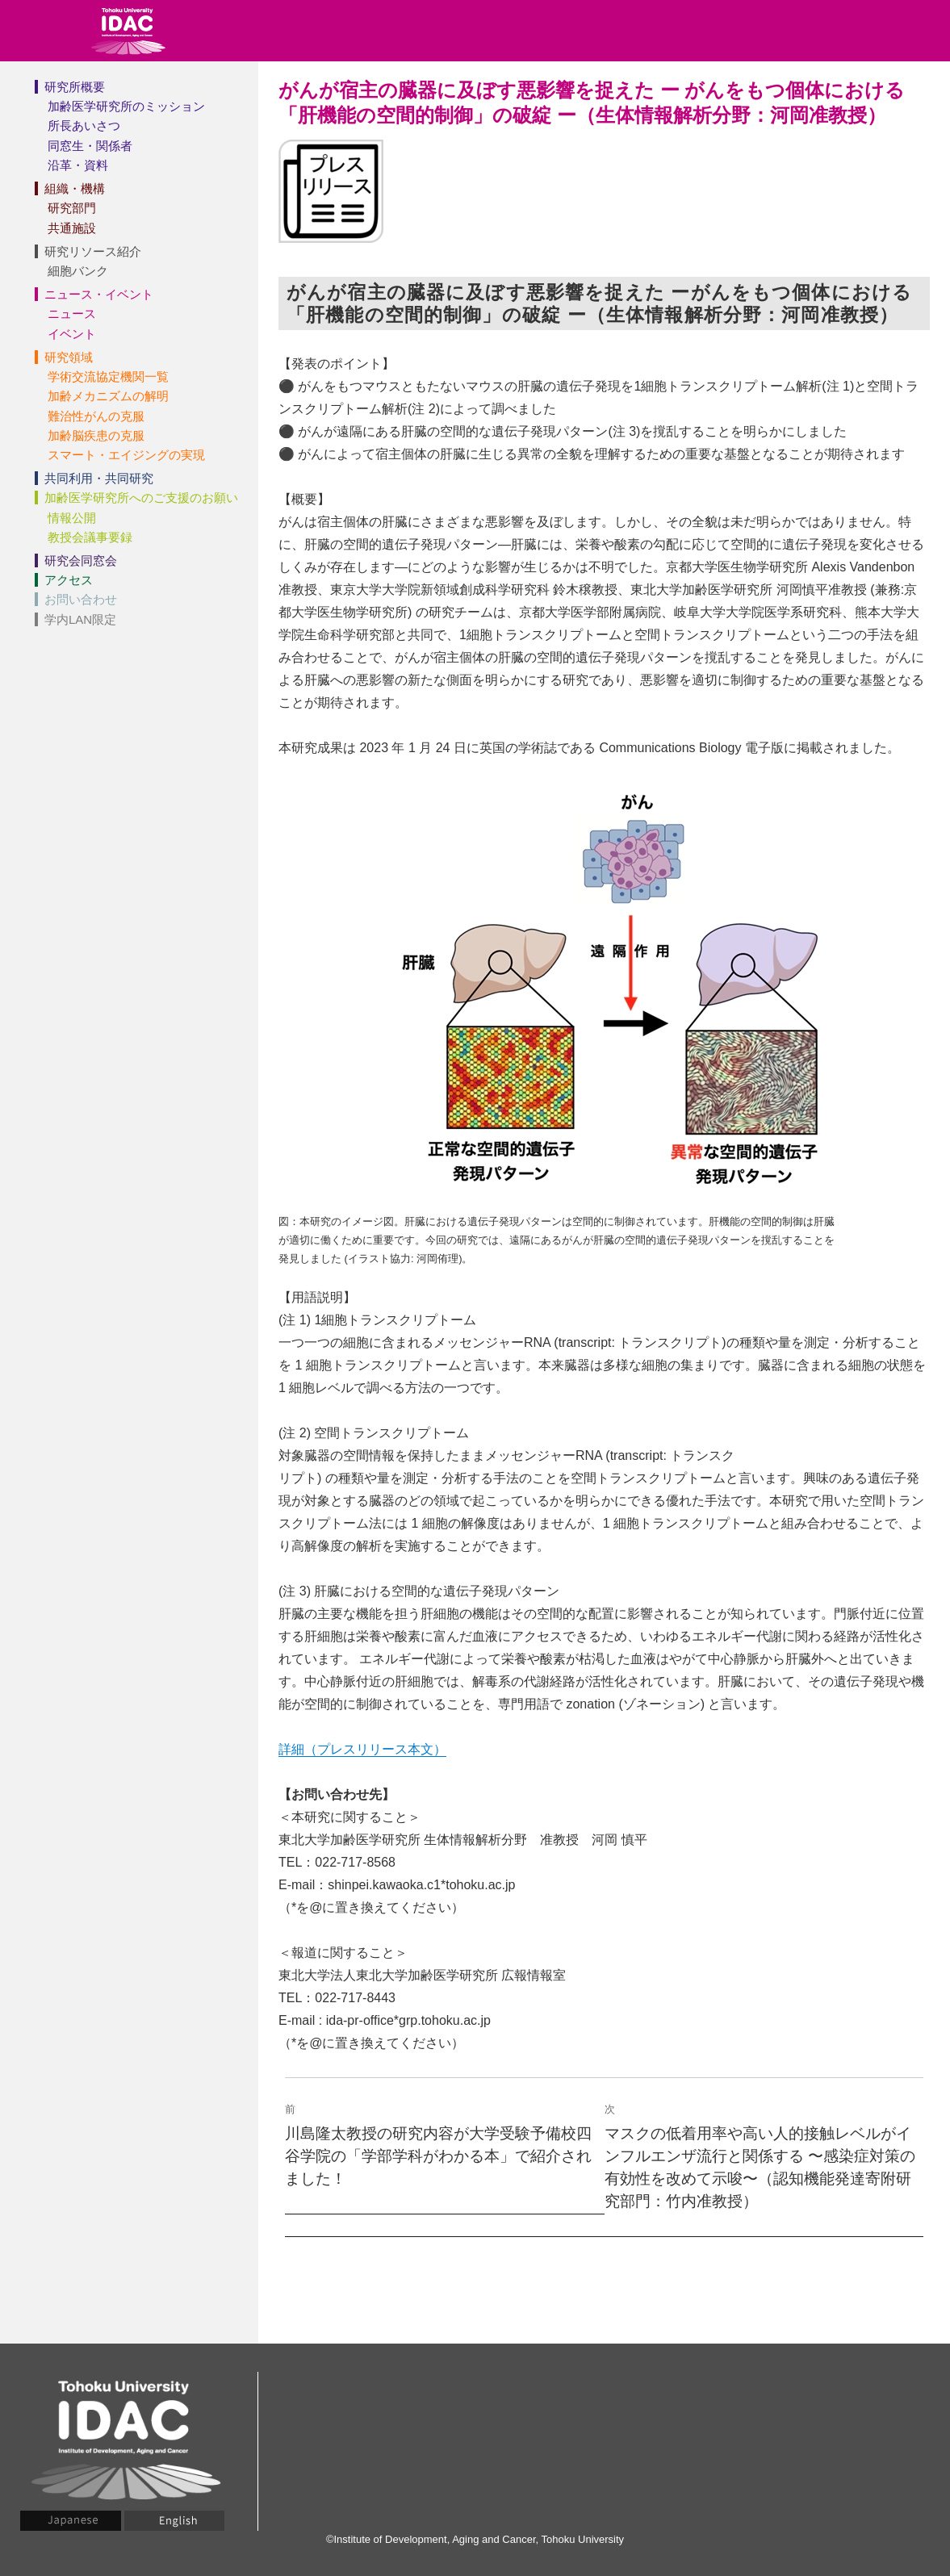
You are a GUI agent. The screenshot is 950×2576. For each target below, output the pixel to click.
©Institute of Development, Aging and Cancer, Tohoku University (475, 2539)
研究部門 (72, 208)
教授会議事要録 (90, 537)
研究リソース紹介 (92, 251)
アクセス (68, 580)
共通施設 (72, 228)
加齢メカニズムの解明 (108, 396)
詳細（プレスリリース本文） (362, 1749)
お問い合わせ (80, 599)
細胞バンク (78, 271)
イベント (72, 334)
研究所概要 (74, 87)
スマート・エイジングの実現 (126, 455)
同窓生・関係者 (90, 146)
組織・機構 (74, 188)
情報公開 (72, 518)
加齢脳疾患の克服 (96, 435)
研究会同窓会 (80, 560)
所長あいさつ (84, 125)
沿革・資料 (78, 165)
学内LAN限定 (80, 619)
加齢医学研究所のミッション (126, 106)
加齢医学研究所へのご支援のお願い (141, 497)
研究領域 (68, 357)
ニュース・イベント (98, 294)
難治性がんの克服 (96, 416)
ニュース (72, 313)
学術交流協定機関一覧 (108, 376)
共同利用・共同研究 (98, 478)
